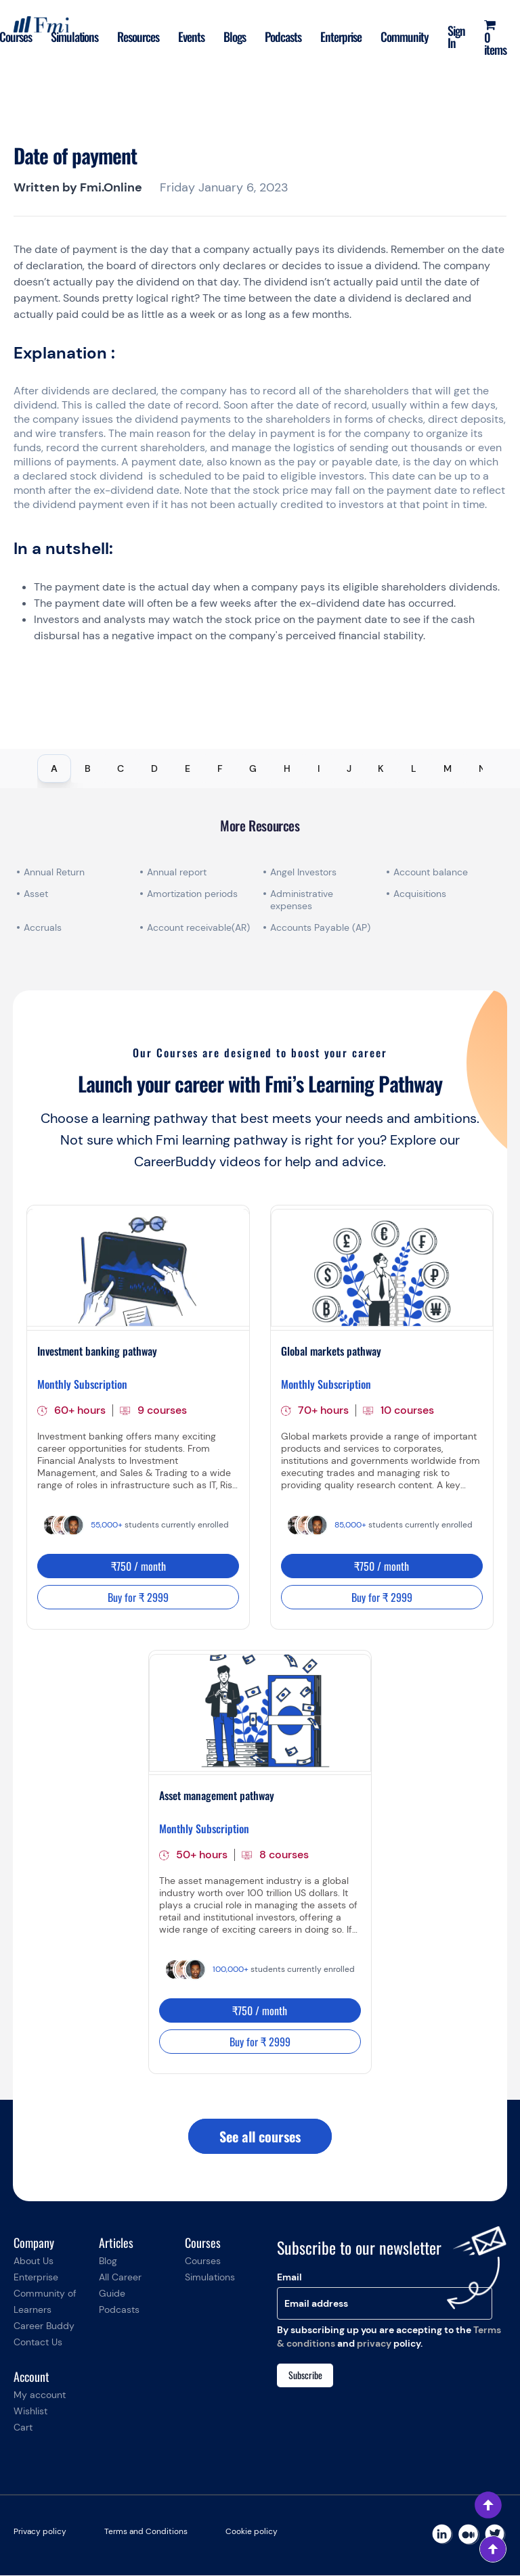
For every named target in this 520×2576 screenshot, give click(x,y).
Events (191, 36)
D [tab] (154, 768)
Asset (36, 894)
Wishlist (30, 2412)
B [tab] (88, 768)
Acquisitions (419, 894)
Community (405, 36)
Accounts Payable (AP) (320, 927)
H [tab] (287, 768)
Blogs (234, 36)
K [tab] (381, 768)
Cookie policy (251, 2532)
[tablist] (260, 768)
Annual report (177, 872)
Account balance (430, 872)
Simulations (75, 36)
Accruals (43, 927)
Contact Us (38, 2343)
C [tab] (120, 768)
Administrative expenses (301, 900)
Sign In (456, 36)
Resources (138, 36)
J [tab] (349, 768)
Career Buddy (44, 2326)
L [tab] (413, 768)
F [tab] (220, 768)
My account (40, 2395)
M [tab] (447, 768)
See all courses (260, 2137)
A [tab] (54, 768)
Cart (23, 2428)
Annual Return (54, 872)
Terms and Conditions (146, 2532)
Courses (203, 2261)
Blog (108, 2261)
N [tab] (482, 768)
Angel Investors (303, 872)
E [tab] (187, 768)
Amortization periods (193, 894)
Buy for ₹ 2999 (138, 1597)
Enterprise (341, 36)
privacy (374, 2344)
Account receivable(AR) (198, 927)
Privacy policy (40, 2532)
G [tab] (253, 768)
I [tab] (319, 768)
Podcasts (283, 36)
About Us (33, 2261)
